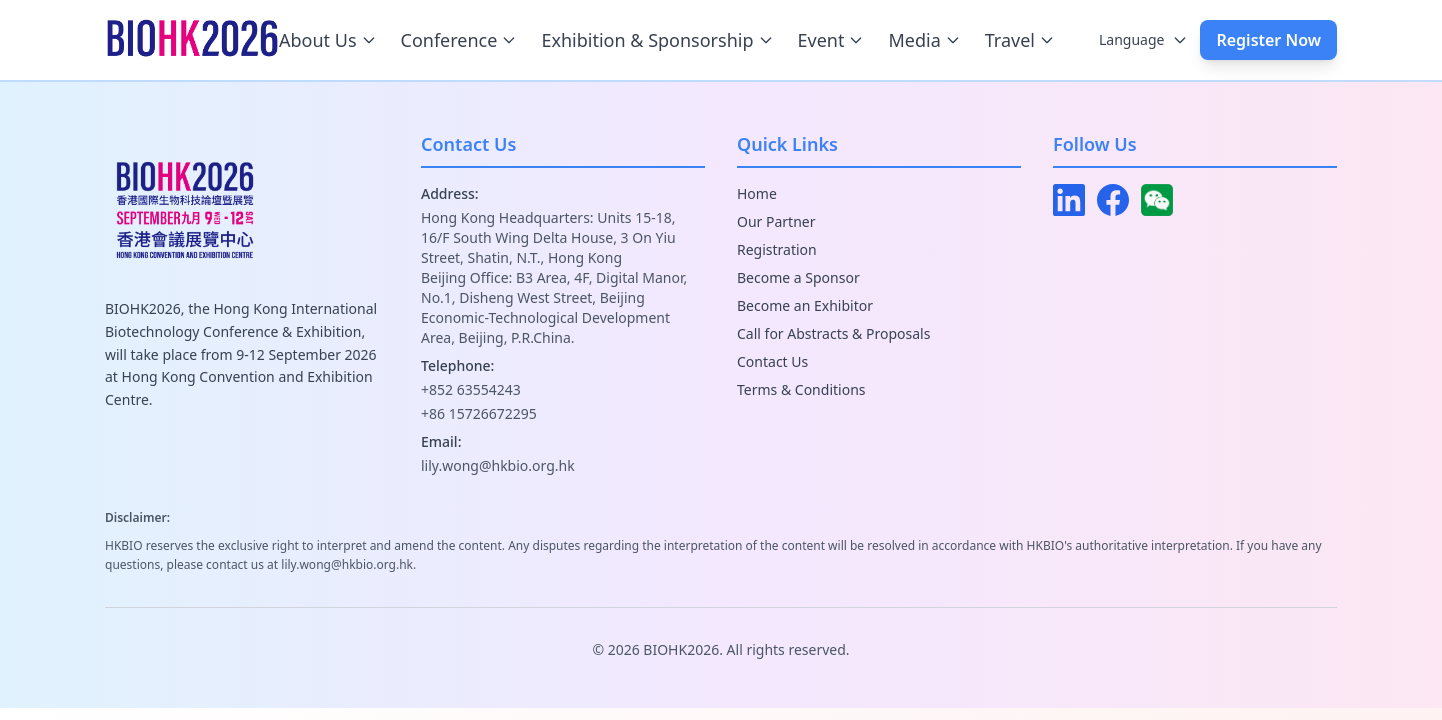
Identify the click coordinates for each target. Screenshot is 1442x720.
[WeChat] (1157, 200)
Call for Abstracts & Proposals (833, 333)
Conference (459, 40)
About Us (328, 40)
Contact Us (772, 361)
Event (831, 40)
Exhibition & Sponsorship (657, 40)
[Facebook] (1113, 200)
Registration (777, 249)
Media (924, 40)
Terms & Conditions (801, 389)
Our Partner (776, 221)
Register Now (1268, 40)
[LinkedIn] (1069, 200)
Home (757, 193)
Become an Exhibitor (805, 305)
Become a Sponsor (798, 277)
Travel (1020, 40)
